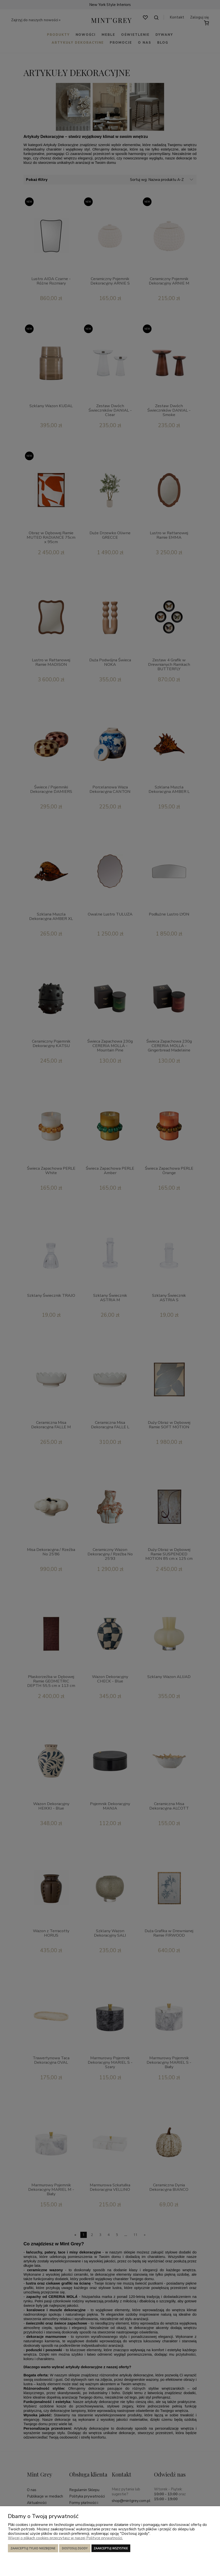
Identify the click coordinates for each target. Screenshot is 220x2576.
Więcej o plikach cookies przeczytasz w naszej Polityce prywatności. (65, 2538)
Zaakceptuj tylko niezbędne (33, 2548)
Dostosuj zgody (75, 2548)
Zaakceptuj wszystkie (111, 2548)
